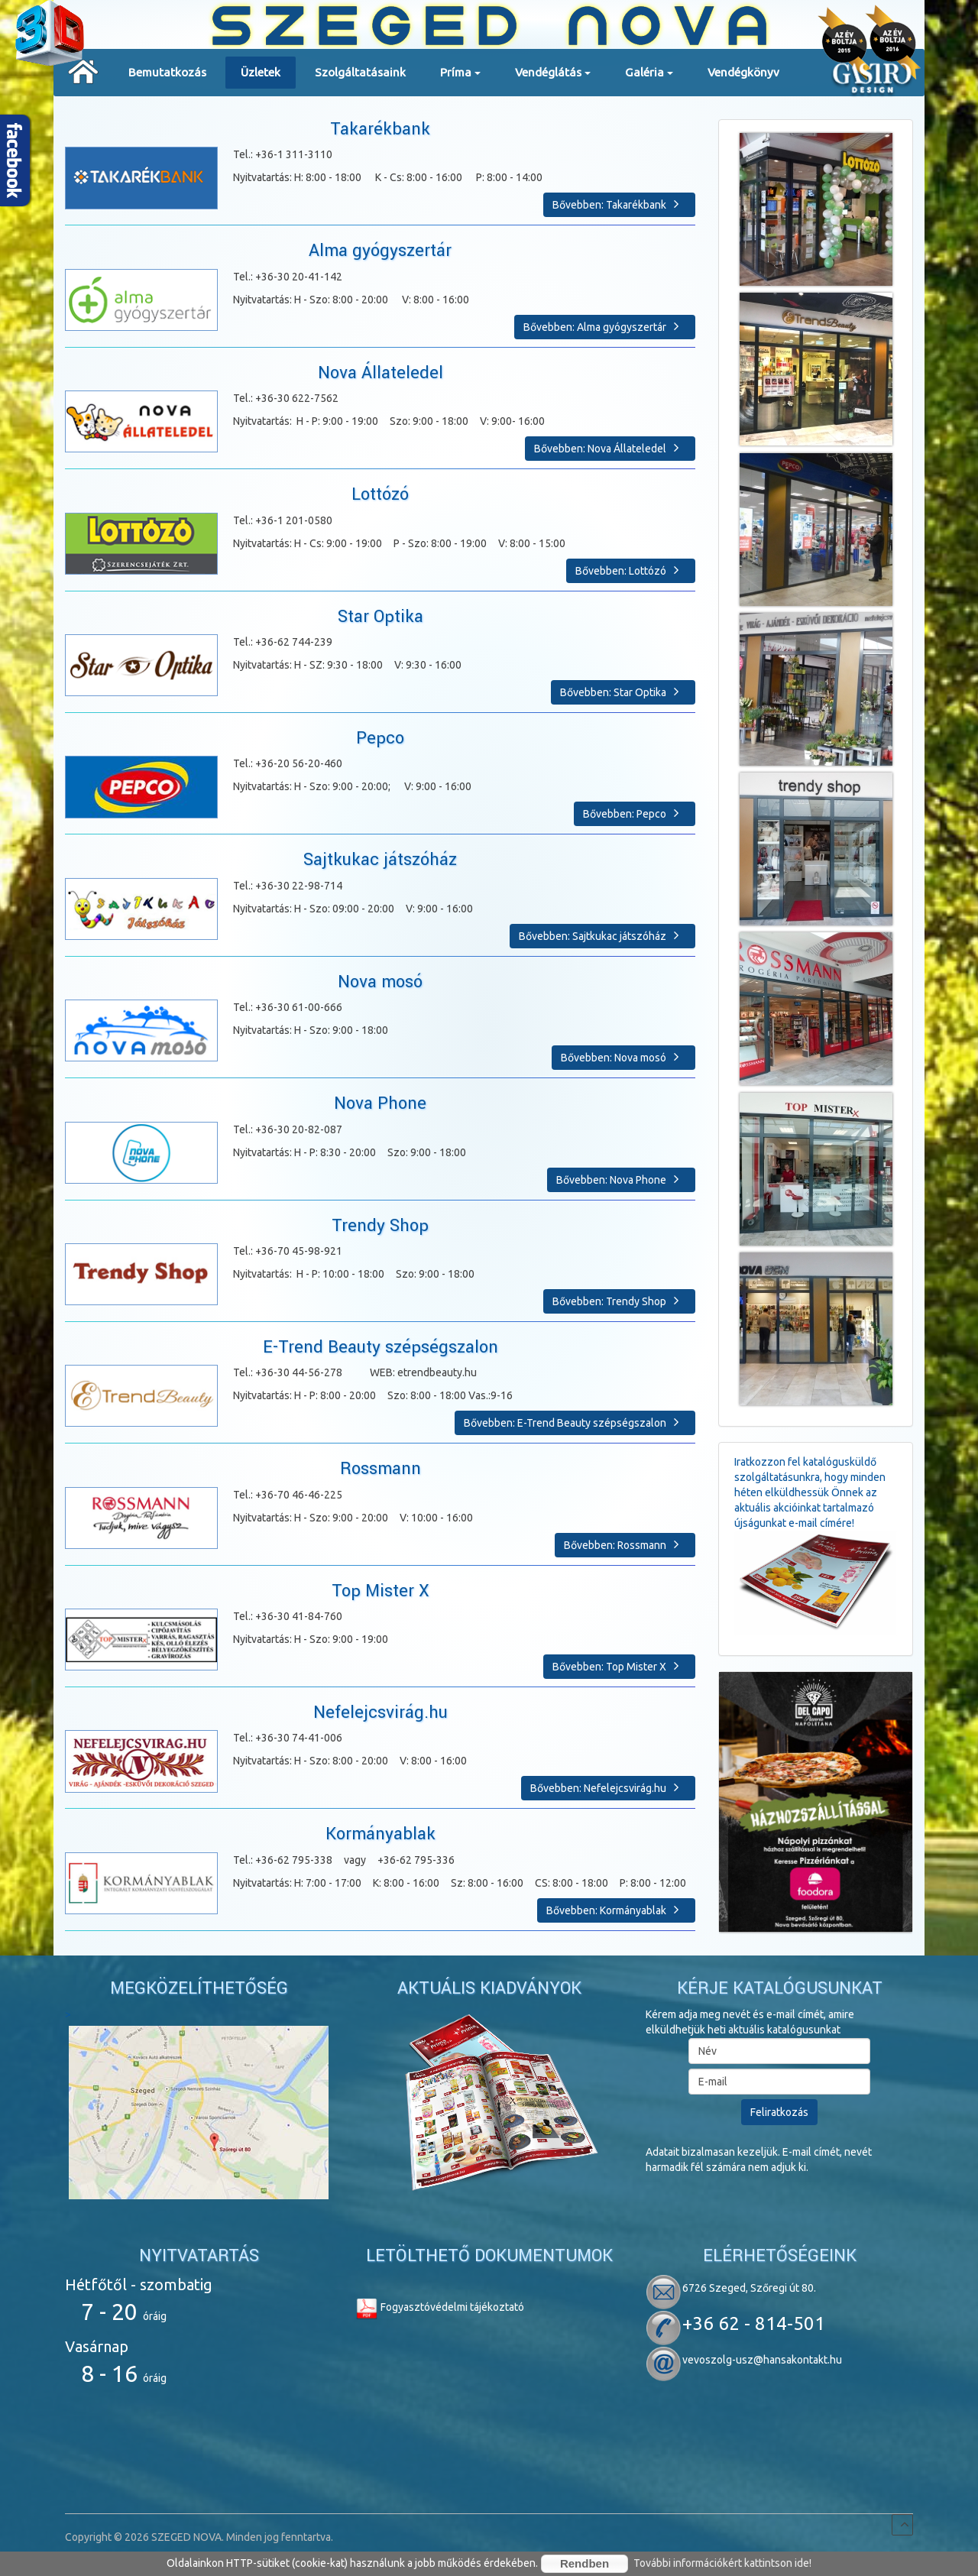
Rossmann (380, 1468)
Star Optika (380, 616)
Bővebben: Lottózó (630, 570)
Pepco (380, 738)
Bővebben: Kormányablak (616, 1910)
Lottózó (380, 494)
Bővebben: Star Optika (623, 691)
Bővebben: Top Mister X (619, 1666)
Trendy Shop (380, 1225)
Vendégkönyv (743, 72)
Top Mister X (380, 1591)
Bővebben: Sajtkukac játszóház (602, 935)
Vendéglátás (553, 77)
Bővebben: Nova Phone (621, 1179)
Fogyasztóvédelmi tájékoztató (439, 2307)
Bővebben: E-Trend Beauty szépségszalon (575, 1422)
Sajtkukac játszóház (380, 859)
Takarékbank (380, 129)
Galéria (649, 77)
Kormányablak (380, 1834)
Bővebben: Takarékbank (619, 204)
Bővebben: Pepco (634, 813)
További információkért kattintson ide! (722, 2563)
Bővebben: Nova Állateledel (610, 448)
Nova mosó (380, 982)
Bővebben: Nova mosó (623, 1057)
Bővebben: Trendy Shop (619, 1300)
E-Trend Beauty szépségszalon (380, 1347)
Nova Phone (380, 1103)
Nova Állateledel (380, 373)
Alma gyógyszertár (380, 250)
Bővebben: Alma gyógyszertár (604, 326)
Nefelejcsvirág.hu (380, 1712)
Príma (460, 77)
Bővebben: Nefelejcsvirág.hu (608, 1787)
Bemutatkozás (167, 72)
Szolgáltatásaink (360, 72)
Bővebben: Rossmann (625, 1544)
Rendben (584, 2563)
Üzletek (260, 72)
